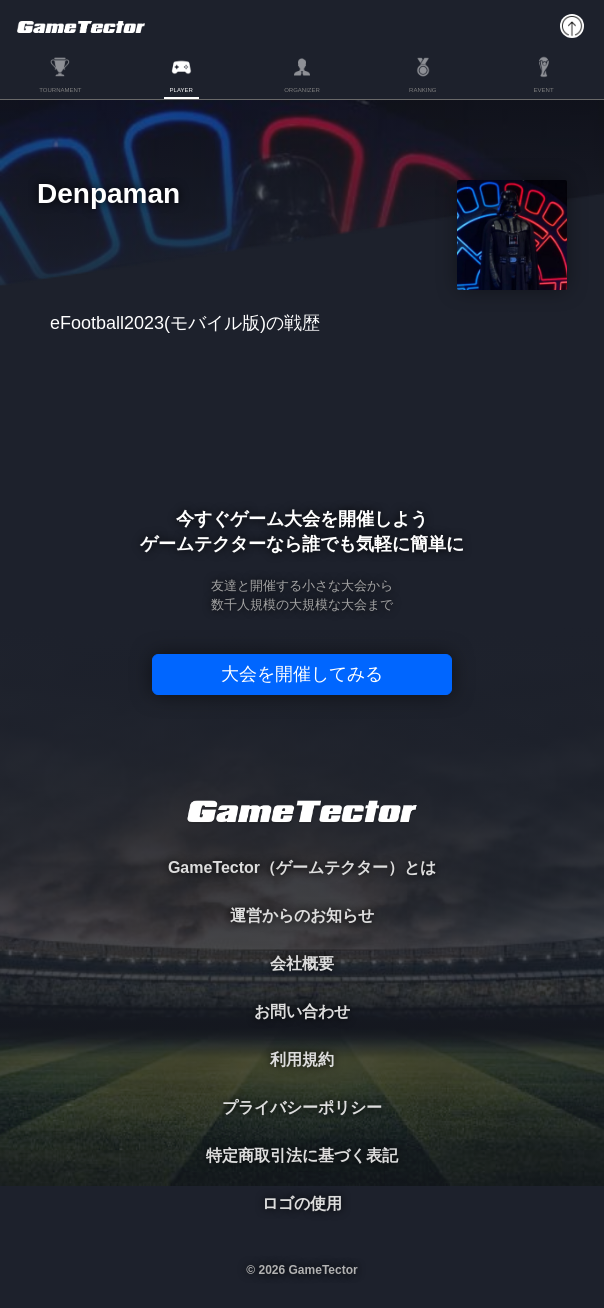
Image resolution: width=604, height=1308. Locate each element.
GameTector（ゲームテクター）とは (302, 867)
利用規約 (302, 1059)
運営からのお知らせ (302, 915)
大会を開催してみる (302, 674)
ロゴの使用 (302, 1203)
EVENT (544, 90)
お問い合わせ (302, 1011)
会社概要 (302, 963)
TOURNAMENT (60, 90)
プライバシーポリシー (302, 1107)
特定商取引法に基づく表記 (302, 1155)
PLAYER (181, 90)
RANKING (422, 90)
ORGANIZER (302, 90)
